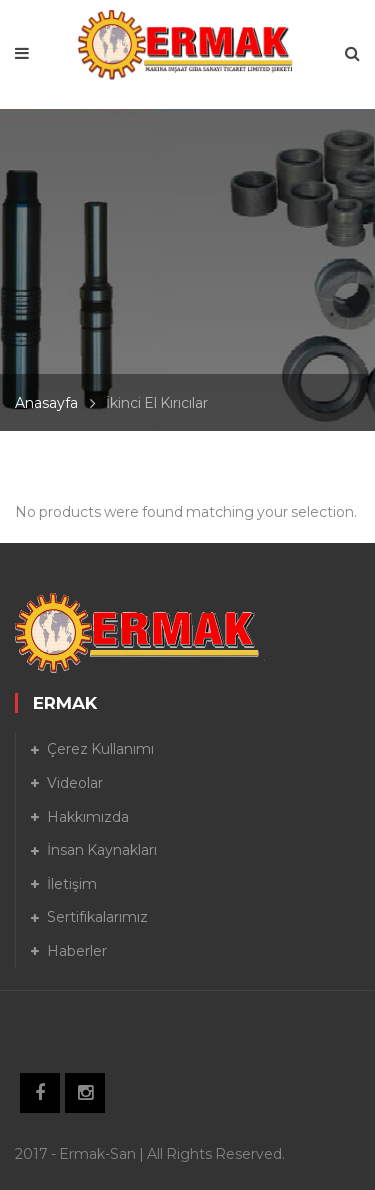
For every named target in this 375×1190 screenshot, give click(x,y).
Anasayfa (46, 403)
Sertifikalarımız (97, 917)
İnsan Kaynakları (102, 850)
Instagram (85, 1093)
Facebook (40, 1093)
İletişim (72, 884)
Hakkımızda (88, 817)
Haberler (77, 951)
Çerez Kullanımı (100, 749)
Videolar (75, 783)
